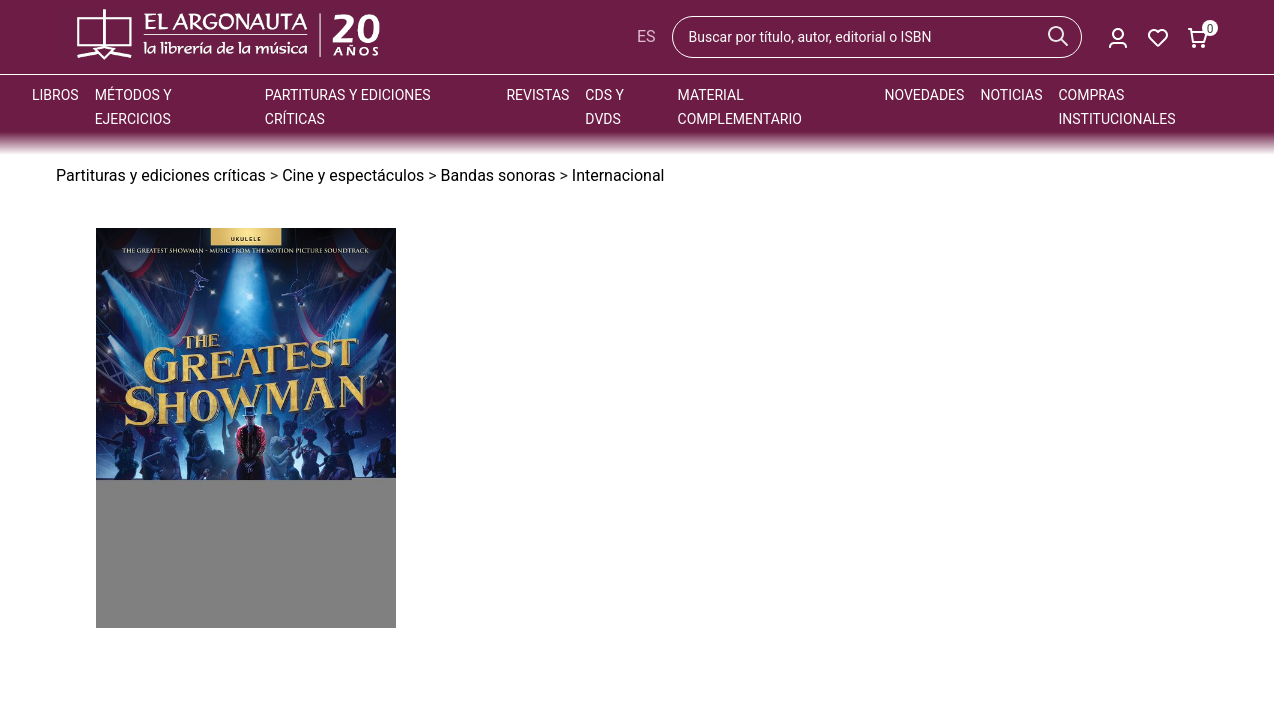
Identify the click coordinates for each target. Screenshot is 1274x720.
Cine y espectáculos (353, 175)
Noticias (1011, 95)
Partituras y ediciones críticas (161, 175)
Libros (55, 95)
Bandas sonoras (498, 175)
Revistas (537, 95)
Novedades (924, 95)
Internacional (618, 175)
